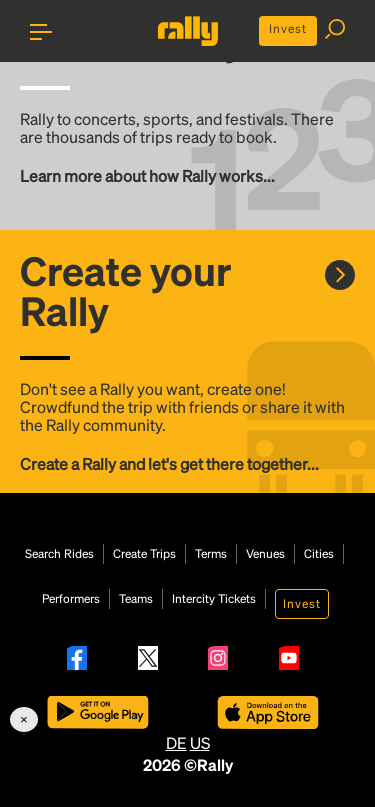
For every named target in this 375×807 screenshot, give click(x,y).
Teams (136, 599)
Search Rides (59, 554)
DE (176, 742)
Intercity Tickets (214, 599)
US (200, 742)
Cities (319, 554)
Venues (265, 554)
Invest (288, 28)
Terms (211, 554)
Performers (71, 599)
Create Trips (144, 554)
